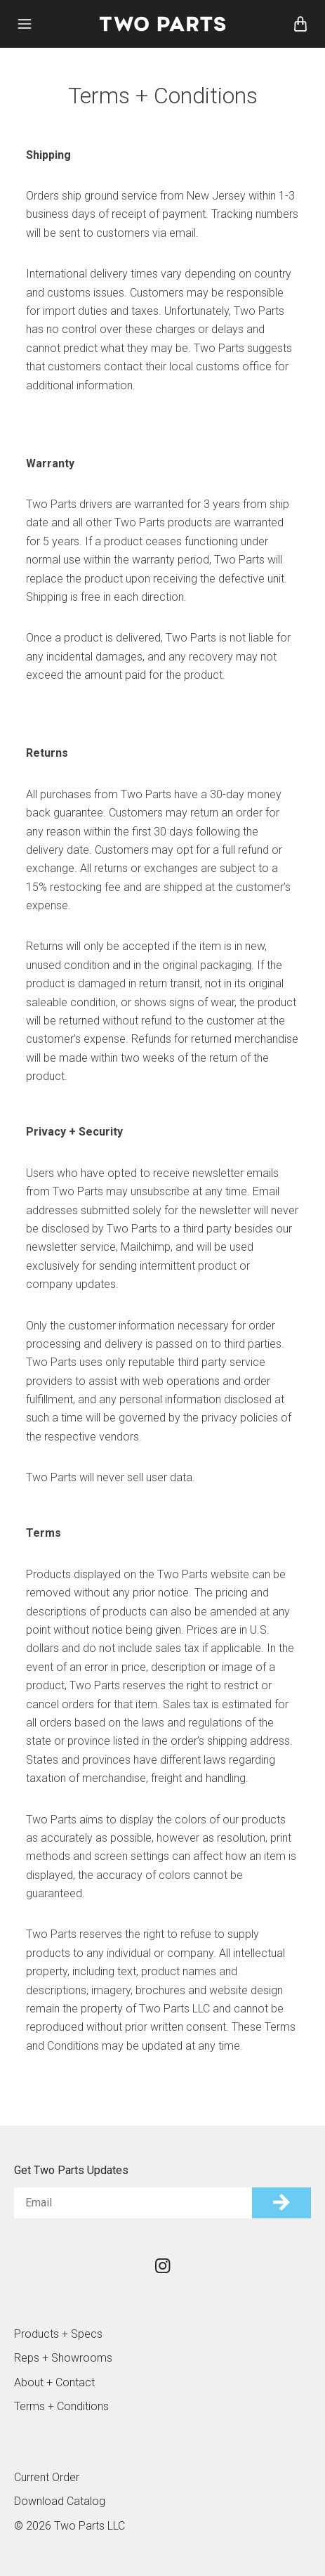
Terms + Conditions (61, 2406)
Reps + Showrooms (63, 2357)
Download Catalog (59, 2501)
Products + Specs (58, 2334)
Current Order (46, 2477)
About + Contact (54, 2382)
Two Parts (163, 24)
